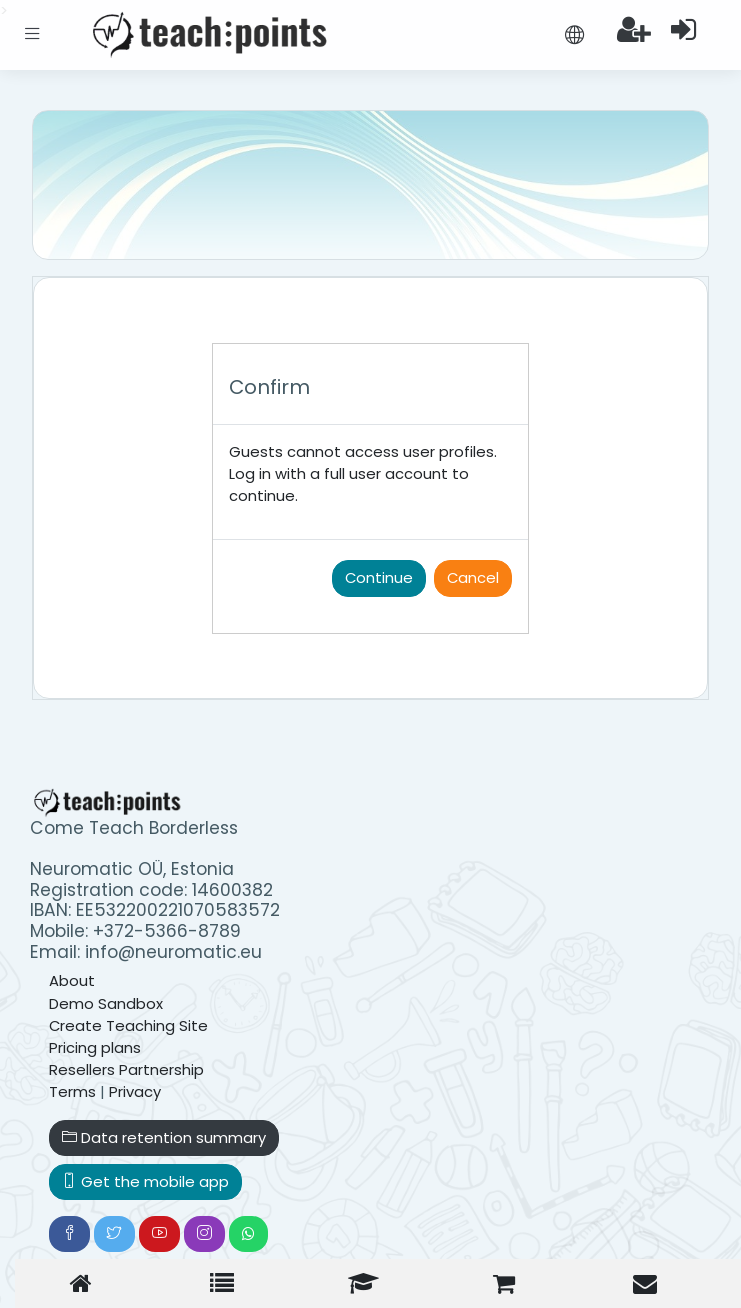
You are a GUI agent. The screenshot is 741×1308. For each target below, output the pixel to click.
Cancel (473, 577)
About (72, 980)
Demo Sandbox (106, 1003)
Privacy (135, 1091)
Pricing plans (95, 1047)
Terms (72, 1091)
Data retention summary (164, 1137)
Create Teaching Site (128, 1025)
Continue (379, 577)
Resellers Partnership (126, 1069)
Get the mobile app (145, 1181)
